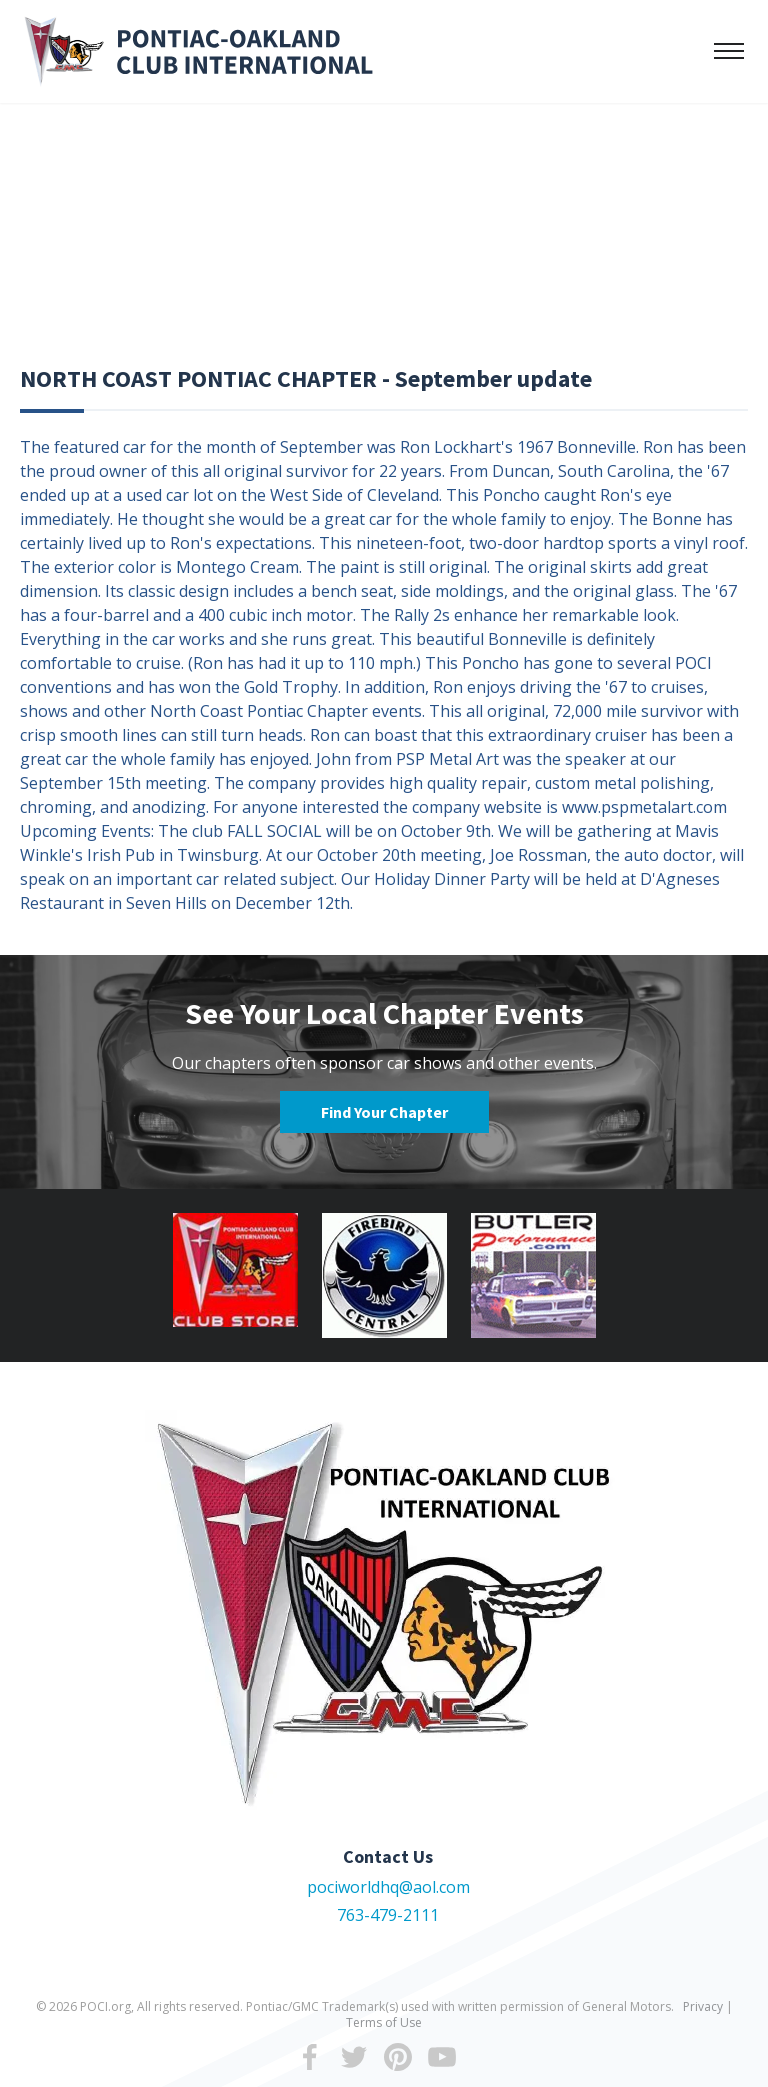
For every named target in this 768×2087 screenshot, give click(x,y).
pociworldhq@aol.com (388, 1887)
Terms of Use (384, 2022)
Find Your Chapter (384, 1112)
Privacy (703, 2006)
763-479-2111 (388, 1915)
